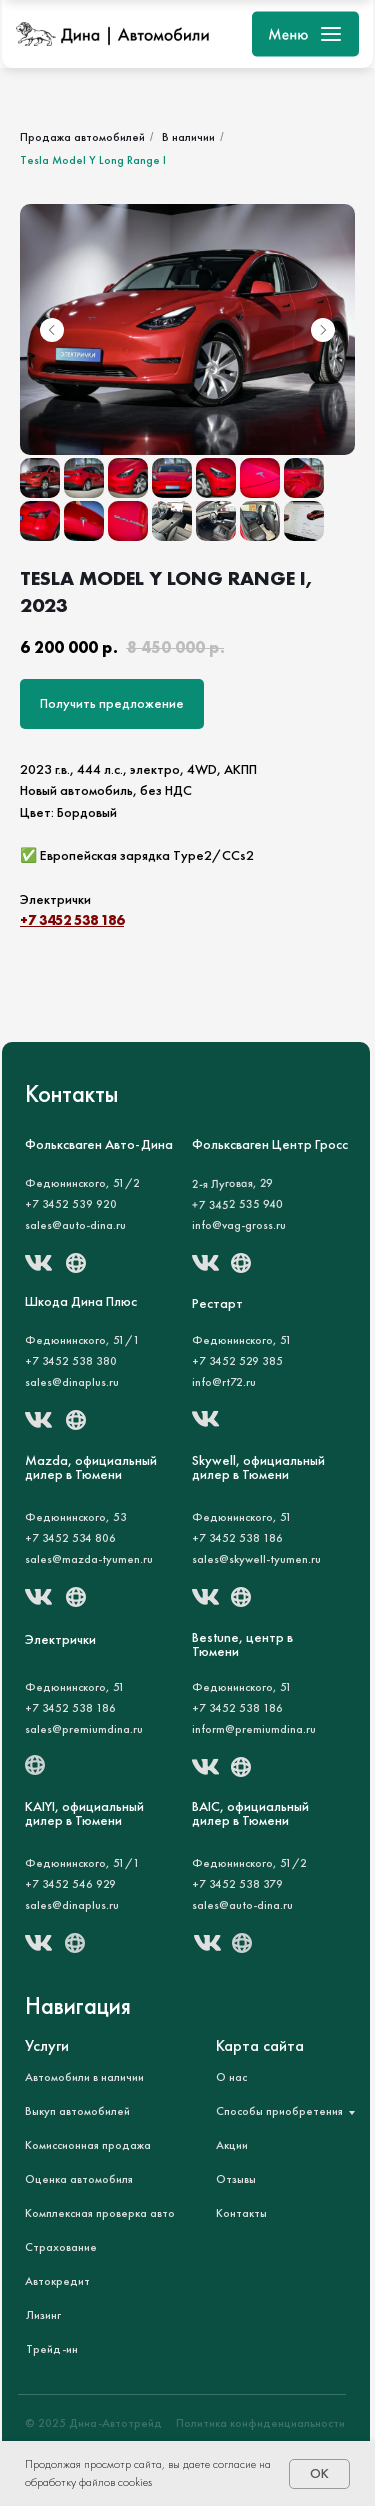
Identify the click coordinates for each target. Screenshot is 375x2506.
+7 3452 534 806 (70, 1538)
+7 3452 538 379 (237, 1884)
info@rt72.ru (224, 1382)
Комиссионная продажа (88, 2145)
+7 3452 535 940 (236, 1205)
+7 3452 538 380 (71, 1361)
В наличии (188, 137)
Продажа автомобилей (82, 137)
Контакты (241, 2213)
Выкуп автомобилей (77, 2111)
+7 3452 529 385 (237, 1361)
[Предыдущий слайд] (52, 330)
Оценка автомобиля (79, 2179)
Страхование (61, 2247)
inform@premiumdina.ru (254, 1729)
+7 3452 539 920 (71, 1204)
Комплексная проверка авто (100, 2213)
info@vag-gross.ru (239, 1225)
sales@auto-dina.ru (75, 1225)
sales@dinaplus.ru (72, 1905)
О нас (231, 2077)
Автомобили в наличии (84, 2077)
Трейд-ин (52, 2349)
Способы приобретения (279, 2111)
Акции (232, 2145)
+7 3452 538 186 (72, 920)
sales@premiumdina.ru (84, 1729)
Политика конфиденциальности (260, 2423)
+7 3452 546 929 (70, 1884)
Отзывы (236, 2179)
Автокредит (57, 2281)
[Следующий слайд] (323, 330)
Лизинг (43, 2315)
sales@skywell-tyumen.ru (256, 1559)
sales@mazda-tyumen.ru (89, 1559)
